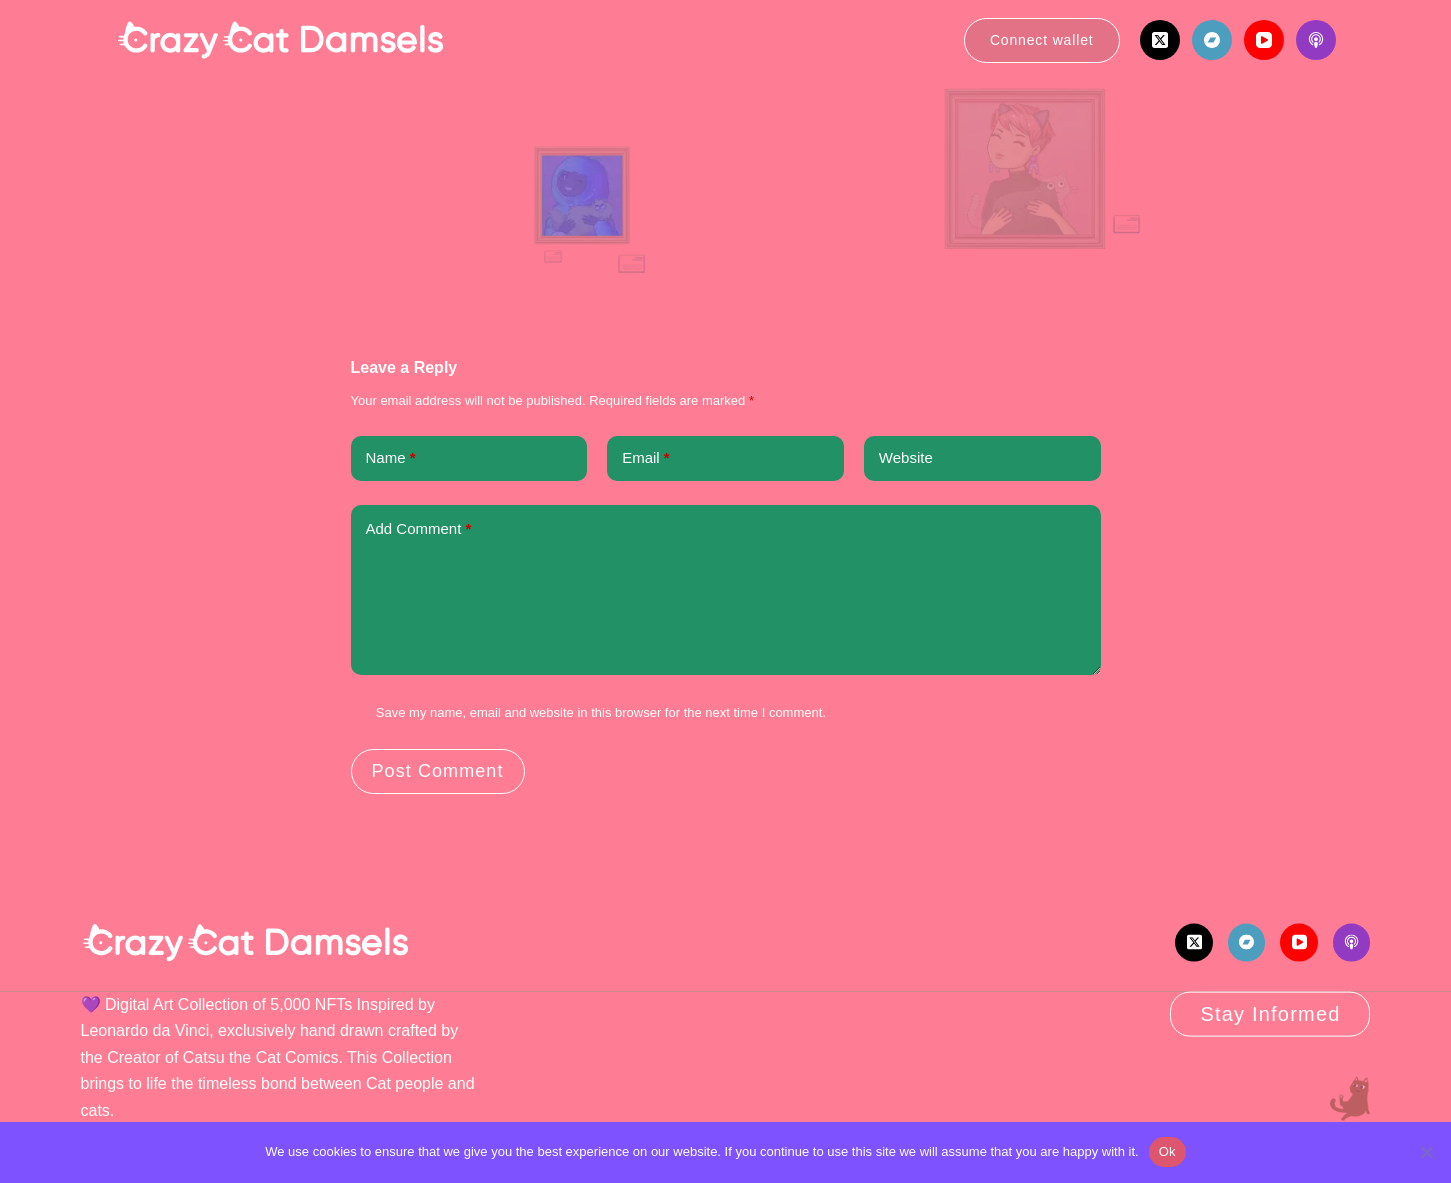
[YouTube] (1264, 40)
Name (391, 458)
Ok (1167, 1151)
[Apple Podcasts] (1316, 40)
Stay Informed (1270, 1014)
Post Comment (438, 771)
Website (906, 457)
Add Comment (419, 529)
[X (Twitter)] (1160, 40)
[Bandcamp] (1212, 40)
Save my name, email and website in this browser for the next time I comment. (601, 712)
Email (646, 458)
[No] (1426, 1152)
